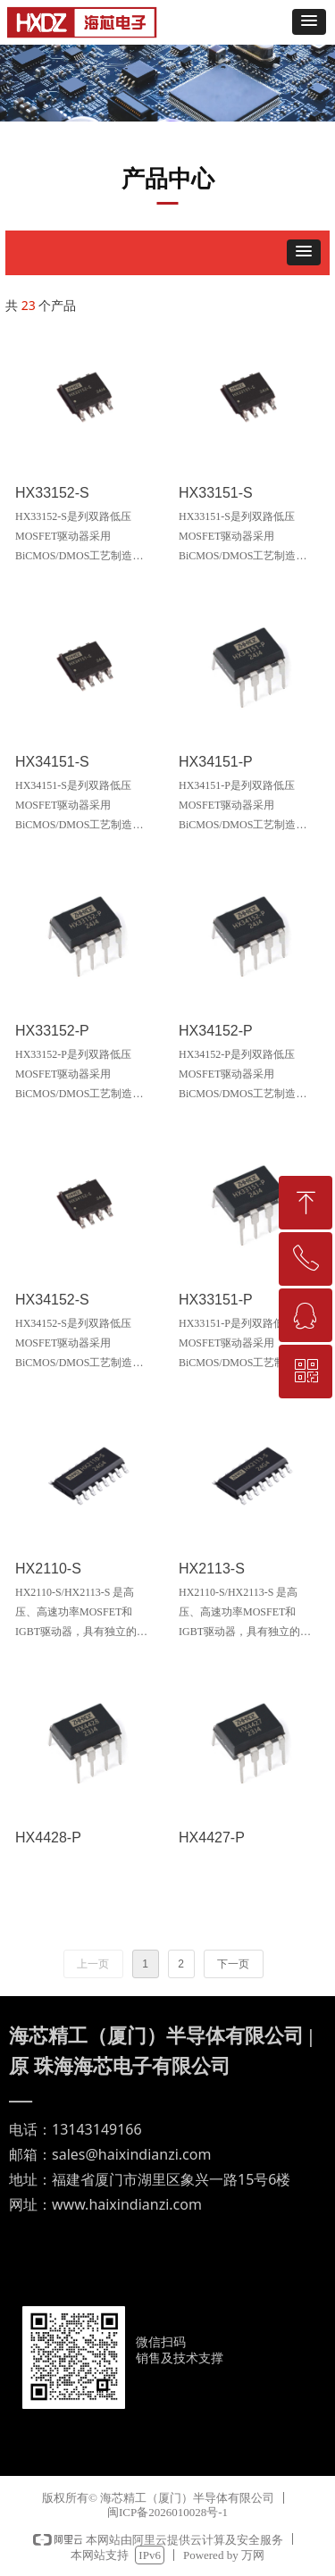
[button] (309, 22)
